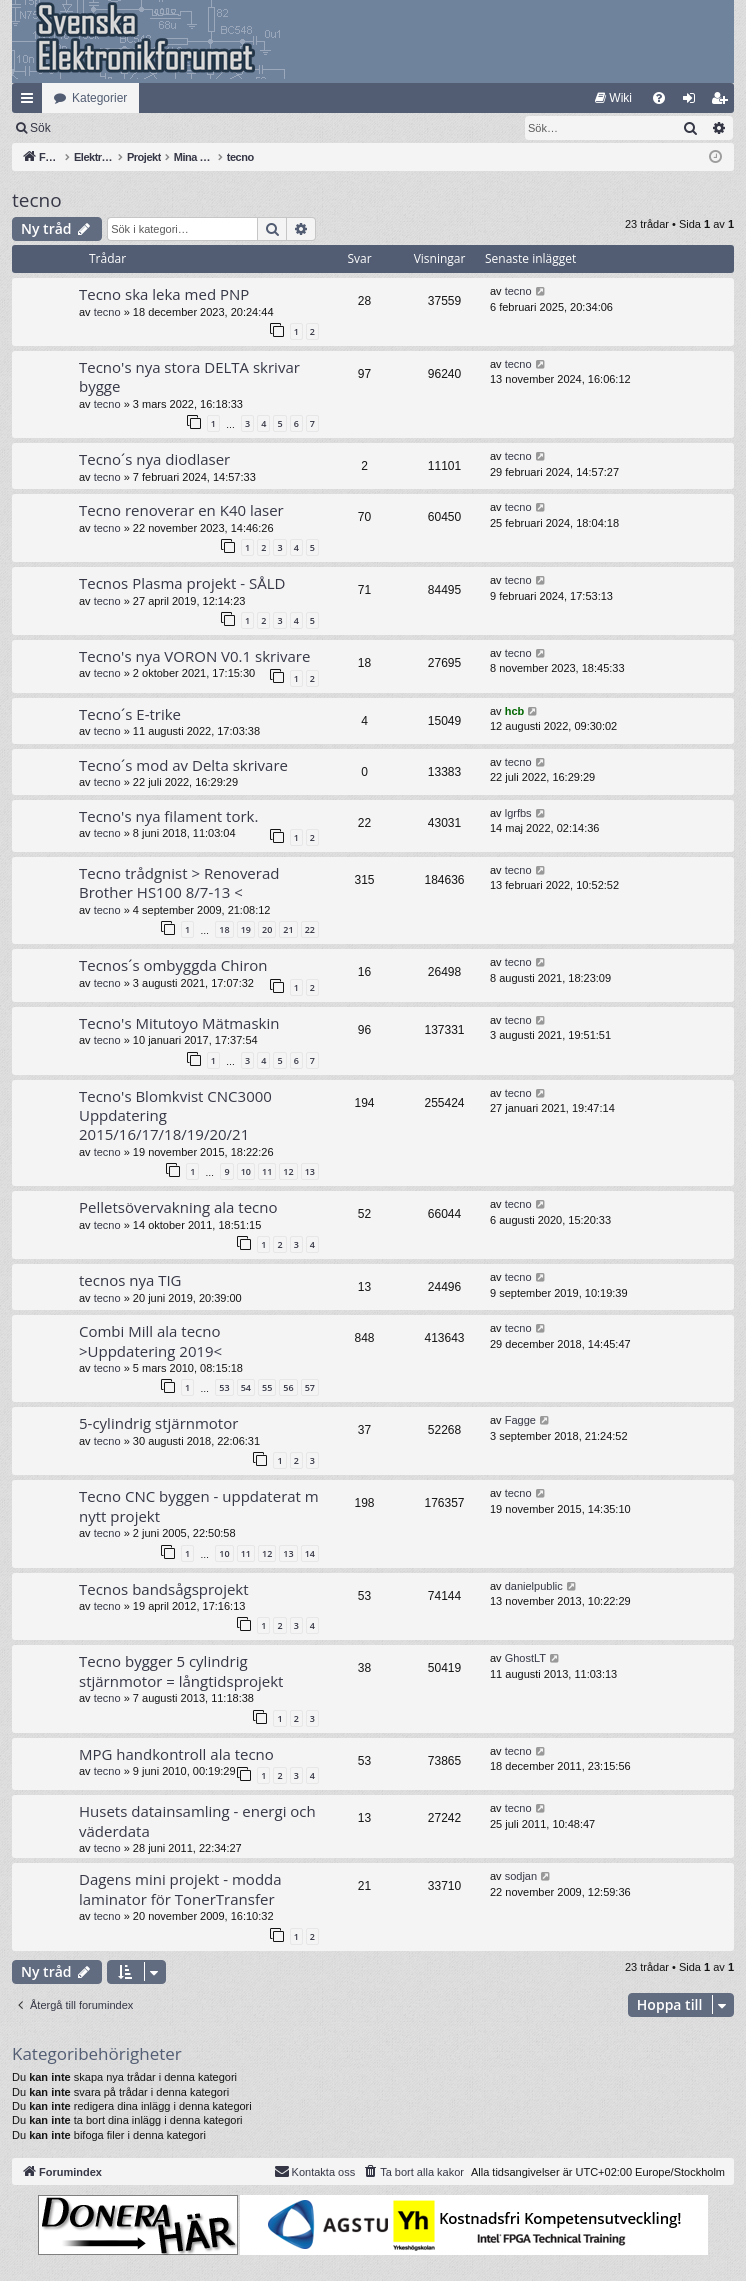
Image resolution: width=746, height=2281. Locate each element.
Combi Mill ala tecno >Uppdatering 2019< (150, 1340)
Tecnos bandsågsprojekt (164, 1589)
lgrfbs (518, 813)
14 (310, 1553)
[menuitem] (613, 98)
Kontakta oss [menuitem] (315, 2171)
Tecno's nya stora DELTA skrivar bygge (189, 376)
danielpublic (534, 1586)
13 (310, 1171)
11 (267, 1171)
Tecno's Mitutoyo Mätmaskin (179, 1023)
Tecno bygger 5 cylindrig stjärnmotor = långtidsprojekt (181, 1670)
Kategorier (99, 98)
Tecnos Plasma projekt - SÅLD (182, 583)
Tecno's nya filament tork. (168, 816)
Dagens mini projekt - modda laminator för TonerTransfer (180, 1888)
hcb (515, 711)
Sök (144, 128)
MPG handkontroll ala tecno (176, 1754)
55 (267, 1387)
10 (246, 1171)
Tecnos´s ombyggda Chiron (173, 965)
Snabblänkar (31, 102)
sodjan (521, 1876)
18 (224, 929)
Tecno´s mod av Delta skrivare (183, 765)
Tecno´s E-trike (130, 714)
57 (310, 1387)
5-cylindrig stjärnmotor (158, 1423)
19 (246, 929)
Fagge (520, 1420)
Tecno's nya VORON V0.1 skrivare (194, 656)
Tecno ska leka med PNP (164, 294)
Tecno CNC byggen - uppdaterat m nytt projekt (199, 1505)
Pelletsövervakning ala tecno (178, 1207)
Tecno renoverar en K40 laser (181, 510)
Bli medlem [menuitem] (723, 102)
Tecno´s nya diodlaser (154, 459)
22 (310, 929)
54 (246, 1387)
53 (224, 1387)
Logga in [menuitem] (693, 102)
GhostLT (525, 1658)
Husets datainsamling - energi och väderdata (197, 1820)
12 (288, 1171)
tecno (37, 200)
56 (288, 1387)
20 (267, 929)
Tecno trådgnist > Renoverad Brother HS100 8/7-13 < (179, 882)
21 (288, 929)
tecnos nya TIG (130, 1280)
